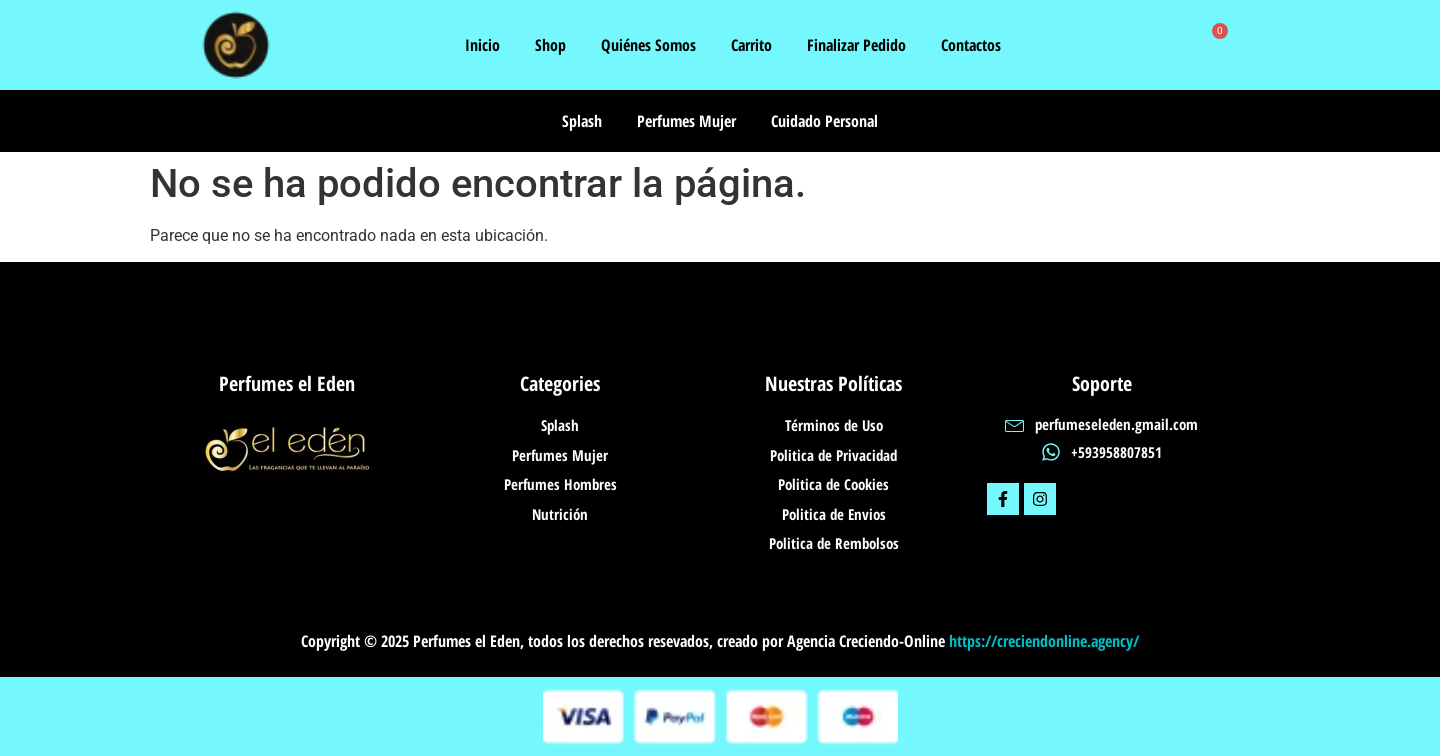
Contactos (971, 45)
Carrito (751, 45)
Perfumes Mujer (686, 121)
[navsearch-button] (1175, 45)
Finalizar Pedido (856, 45)
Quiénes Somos (648, 45)
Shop (550, 45)
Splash (582, 121)
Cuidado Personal (824, 121)
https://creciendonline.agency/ (1044, 641)
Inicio (482, 45)
